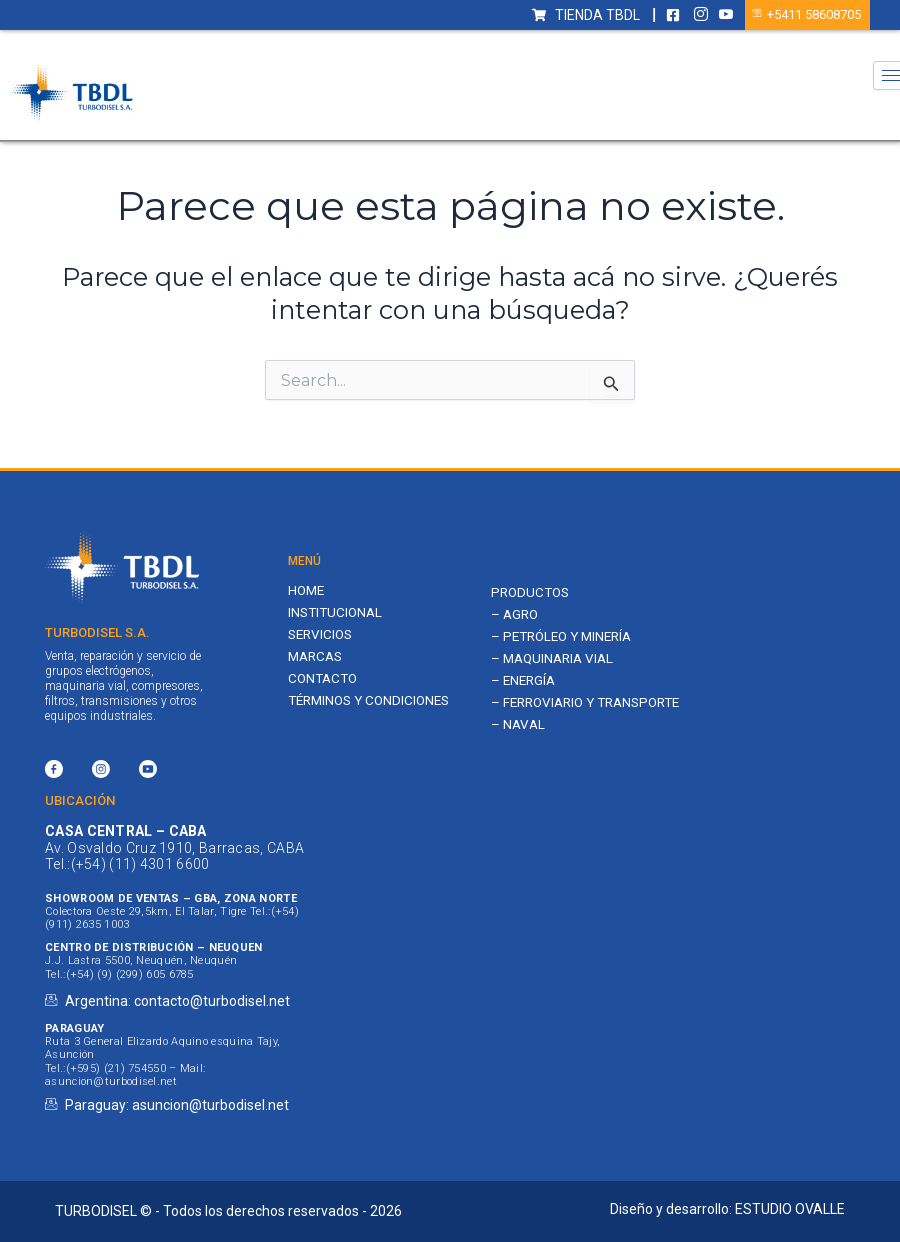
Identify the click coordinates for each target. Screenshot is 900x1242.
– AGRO (516, 616)
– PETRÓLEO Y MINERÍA (566, 639)
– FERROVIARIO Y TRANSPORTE (546, 715)
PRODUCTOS (532, 593)
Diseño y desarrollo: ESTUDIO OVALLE (727, 1209)
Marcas (317, 659)
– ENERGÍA (525, 684)
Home (307, 591)
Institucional (337, 613)
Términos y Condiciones (374, 704)
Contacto (325, 682)
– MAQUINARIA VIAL (555, 662)
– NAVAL (518, 747)
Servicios (322, 636)
